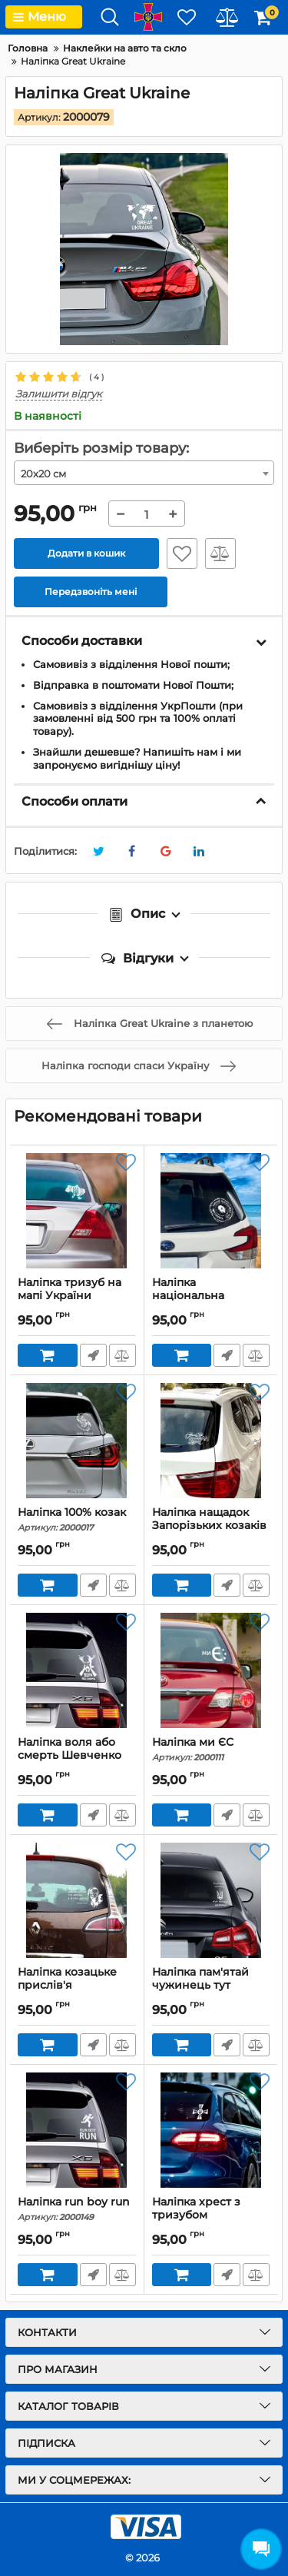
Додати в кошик (86, 553)
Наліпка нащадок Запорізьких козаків (211, 1526)
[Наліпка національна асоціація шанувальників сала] (211, 1210)
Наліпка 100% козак (77, 1519)
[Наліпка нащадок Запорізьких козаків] (211, 1440)
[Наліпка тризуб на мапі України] (77, 1210)
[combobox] (144, 472)
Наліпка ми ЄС (211, 1749)
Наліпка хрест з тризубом (211, 2215)
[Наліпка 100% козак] (77, 1440)
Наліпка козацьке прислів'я (77, 1986)
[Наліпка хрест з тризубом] (211, 2130)
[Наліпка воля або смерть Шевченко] (77, 1670)
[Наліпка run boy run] (77, 2130)
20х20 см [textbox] (43, 473)
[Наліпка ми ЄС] (211, 1670)
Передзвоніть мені (93, 1355)
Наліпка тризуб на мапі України (77, 1296)
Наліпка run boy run (77, 2208)
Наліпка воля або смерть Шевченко (77, 1756)
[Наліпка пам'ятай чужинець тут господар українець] (211, 1900)
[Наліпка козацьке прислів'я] (77, 1900)
